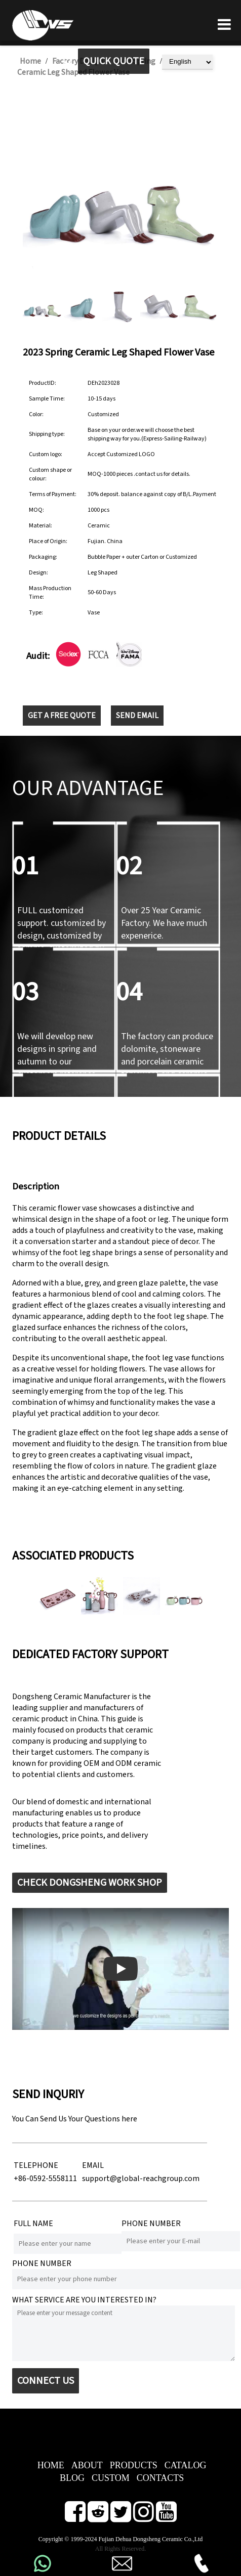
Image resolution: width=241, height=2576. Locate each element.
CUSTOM (111, 2478)
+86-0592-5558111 (45, 2178)
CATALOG (186, 2465)
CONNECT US (45, 2381)
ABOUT (87, 2465)
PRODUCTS (133, 2465)
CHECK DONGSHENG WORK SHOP (89, 1883)
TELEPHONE (36, 2165)
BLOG (72, 2478)
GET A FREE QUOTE (62, 715)
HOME (50, 2465)
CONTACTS (160, 2478)
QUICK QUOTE (113, 61)
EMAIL (93, 2165)
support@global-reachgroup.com (140, 2178)
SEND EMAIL (137, 715)
